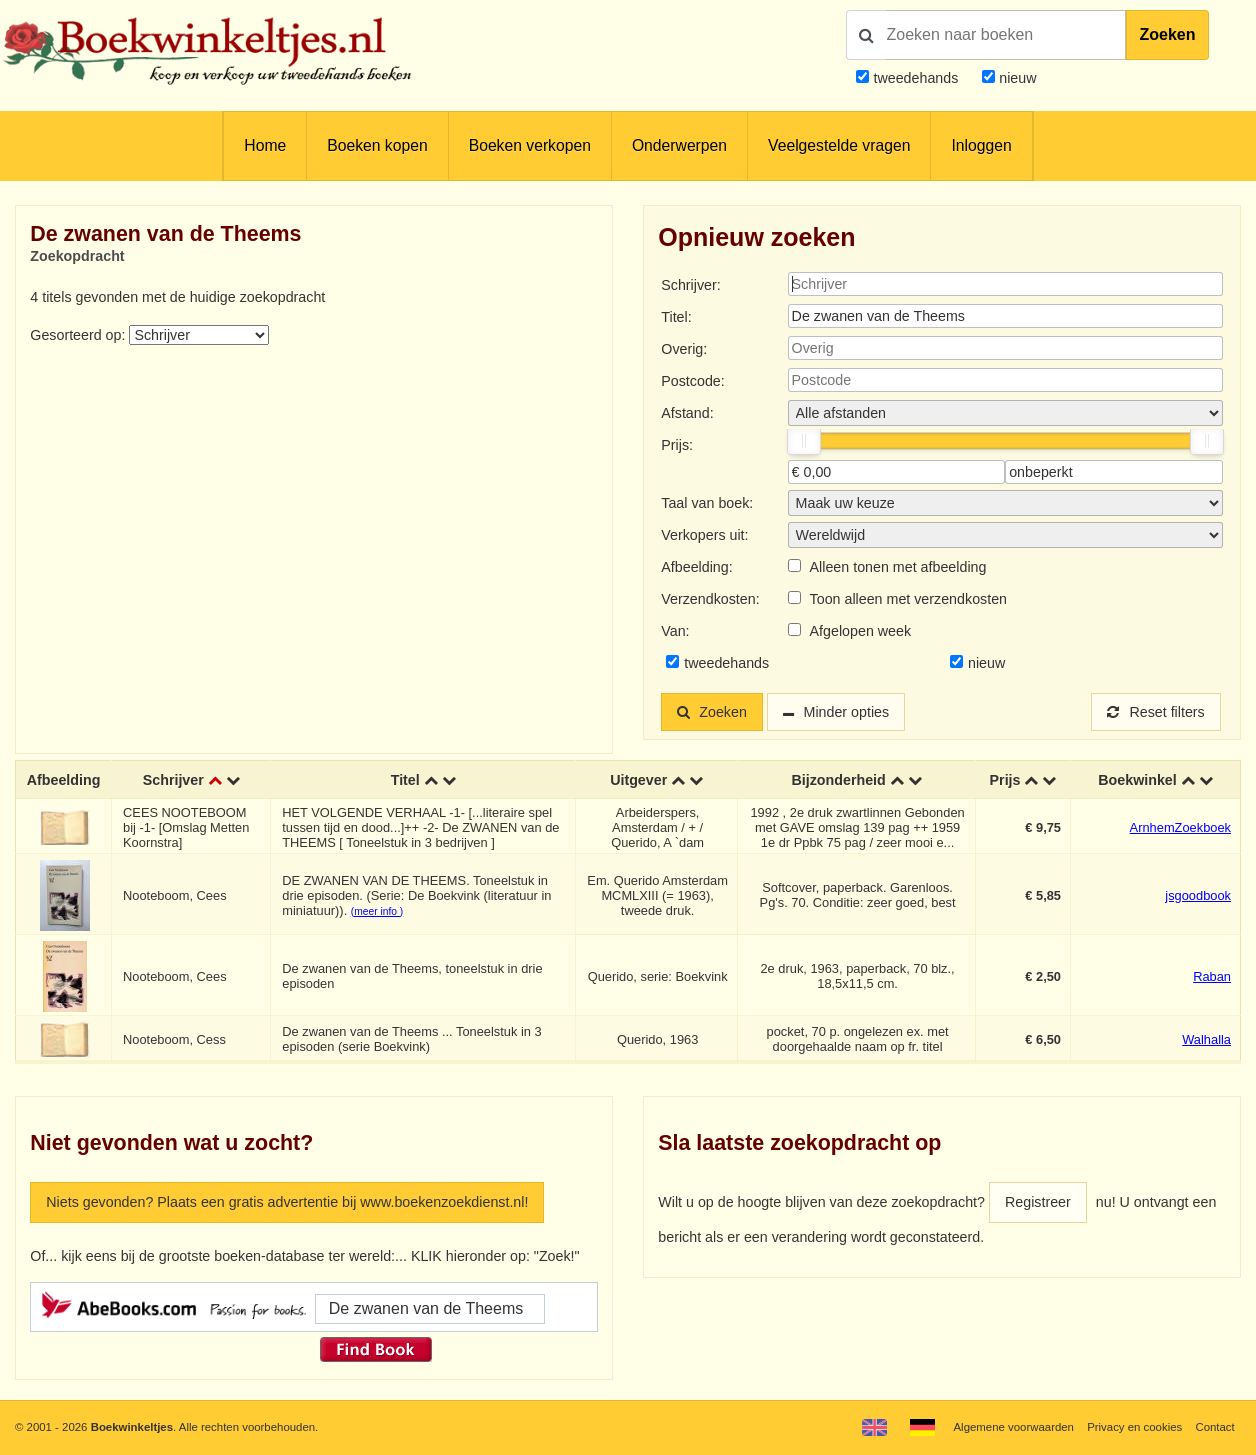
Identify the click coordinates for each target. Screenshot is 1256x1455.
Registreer (1038, 1202)
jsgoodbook (1198, 895)
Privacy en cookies (1134, 1427)
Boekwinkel (1137, 780)
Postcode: (692, 381)
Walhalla (1206, 1039)
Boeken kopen (377, 145)
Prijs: (677, 445)
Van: (675, 631)
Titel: (676, 317)
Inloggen (981, 145)
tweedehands (915, 78)
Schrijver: (690, 285)
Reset (1156, 712)
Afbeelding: (696, 567)
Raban (1212, 976)
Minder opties (847, 712)
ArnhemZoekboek (1180, 827)
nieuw (1015, 78)
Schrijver (173, 780)
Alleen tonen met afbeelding (898, 567)
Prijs (1005, 780)
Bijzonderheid (838, 780)
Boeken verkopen (530, 145)
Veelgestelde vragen (839, 145)
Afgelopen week (861, 631)
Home (265, 145)
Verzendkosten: (710, 599)
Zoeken (1167, 34)
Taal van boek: (707, 503)
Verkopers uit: (704, 535)
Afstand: (687, 413)
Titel (405, 780)
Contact (1214, 1427)
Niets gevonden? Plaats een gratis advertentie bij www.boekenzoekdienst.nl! (287, 1202)
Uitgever (638, 780)
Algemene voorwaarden (1013, 1427)
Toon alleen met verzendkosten (908, 599)
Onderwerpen (679, 145)
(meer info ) (377, 911)
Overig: (684, 349)
